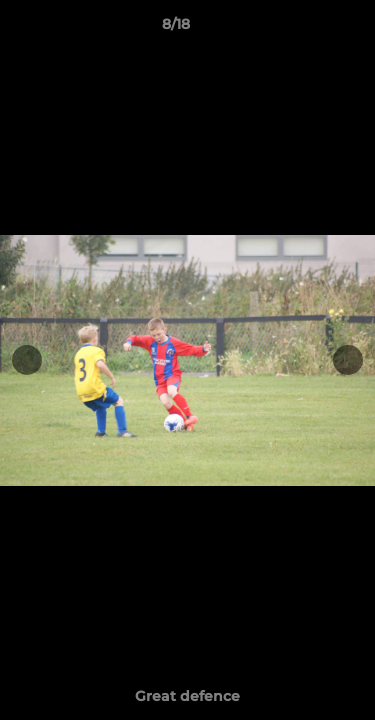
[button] (303, 29)
